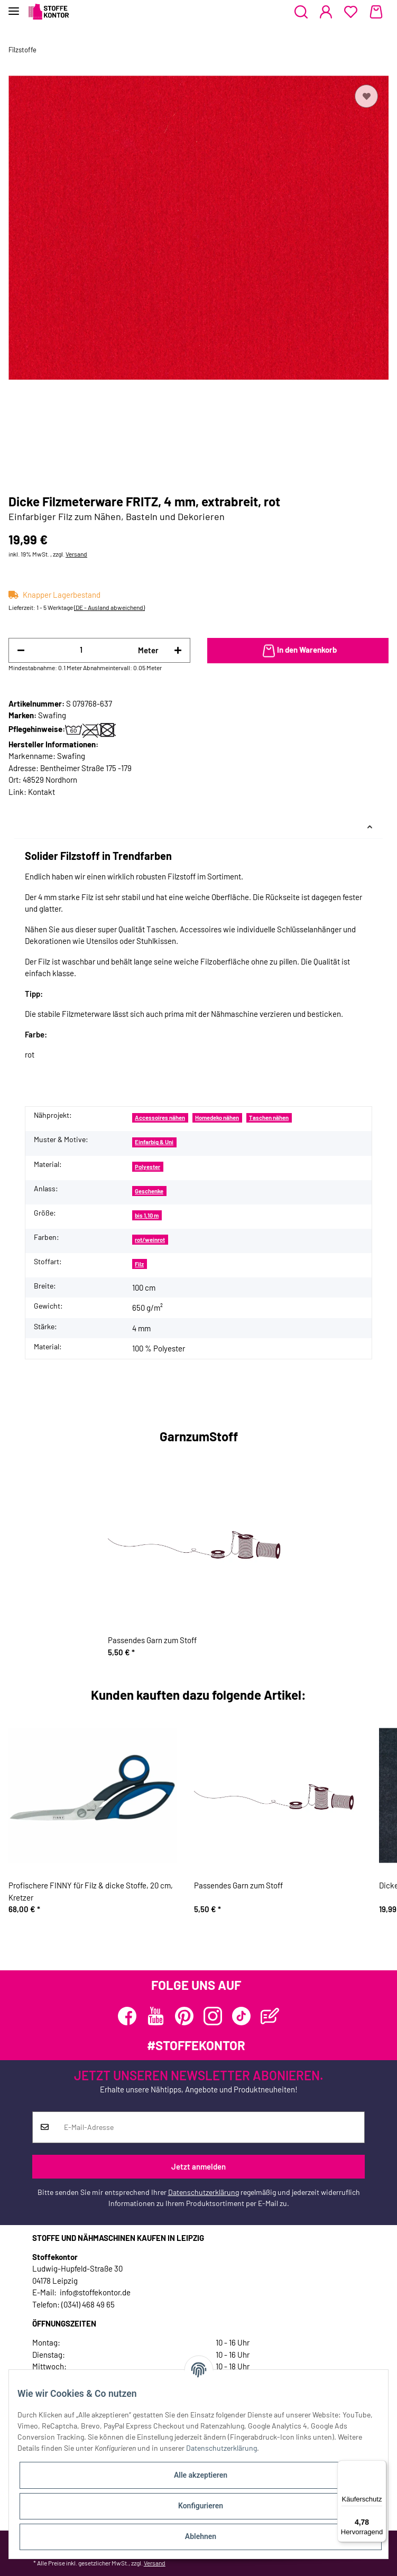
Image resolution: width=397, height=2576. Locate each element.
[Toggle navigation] (13, 6)
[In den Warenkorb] (298, 650)
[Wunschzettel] (350, 12)
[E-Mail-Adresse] (210, 2127)
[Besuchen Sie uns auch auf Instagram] (212, 2016)
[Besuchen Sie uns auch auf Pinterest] (184, 2016)
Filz (139, 1264)
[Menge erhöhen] (178, 650)
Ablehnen (200, 2536)
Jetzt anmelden (198, 2166)
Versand (76, 554)
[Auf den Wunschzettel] (366, 96)
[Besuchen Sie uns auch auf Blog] (269, 2016)
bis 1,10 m (147, 1215)
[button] (301, 12)
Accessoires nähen (160, 1117)
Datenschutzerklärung (203, 2192)
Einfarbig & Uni (154, 1141)
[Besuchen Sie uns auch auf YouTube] (155, 2016)
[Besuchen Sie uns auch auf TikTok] (241, 2016)
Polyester (147, 1166)
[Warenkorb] (376, 12)
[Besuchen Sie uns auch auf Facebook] (127, 2016)
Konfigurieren (200, 2505)
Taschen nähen (269, 1117)
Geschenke (149, 1191)
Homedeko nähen (217, 1117)
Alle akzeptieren (200, 2475)
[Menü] (380, 2466)
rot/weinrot (150, 1239)
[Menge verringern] (21, 650)
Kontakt (41, 791)
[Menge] (81, 649)
